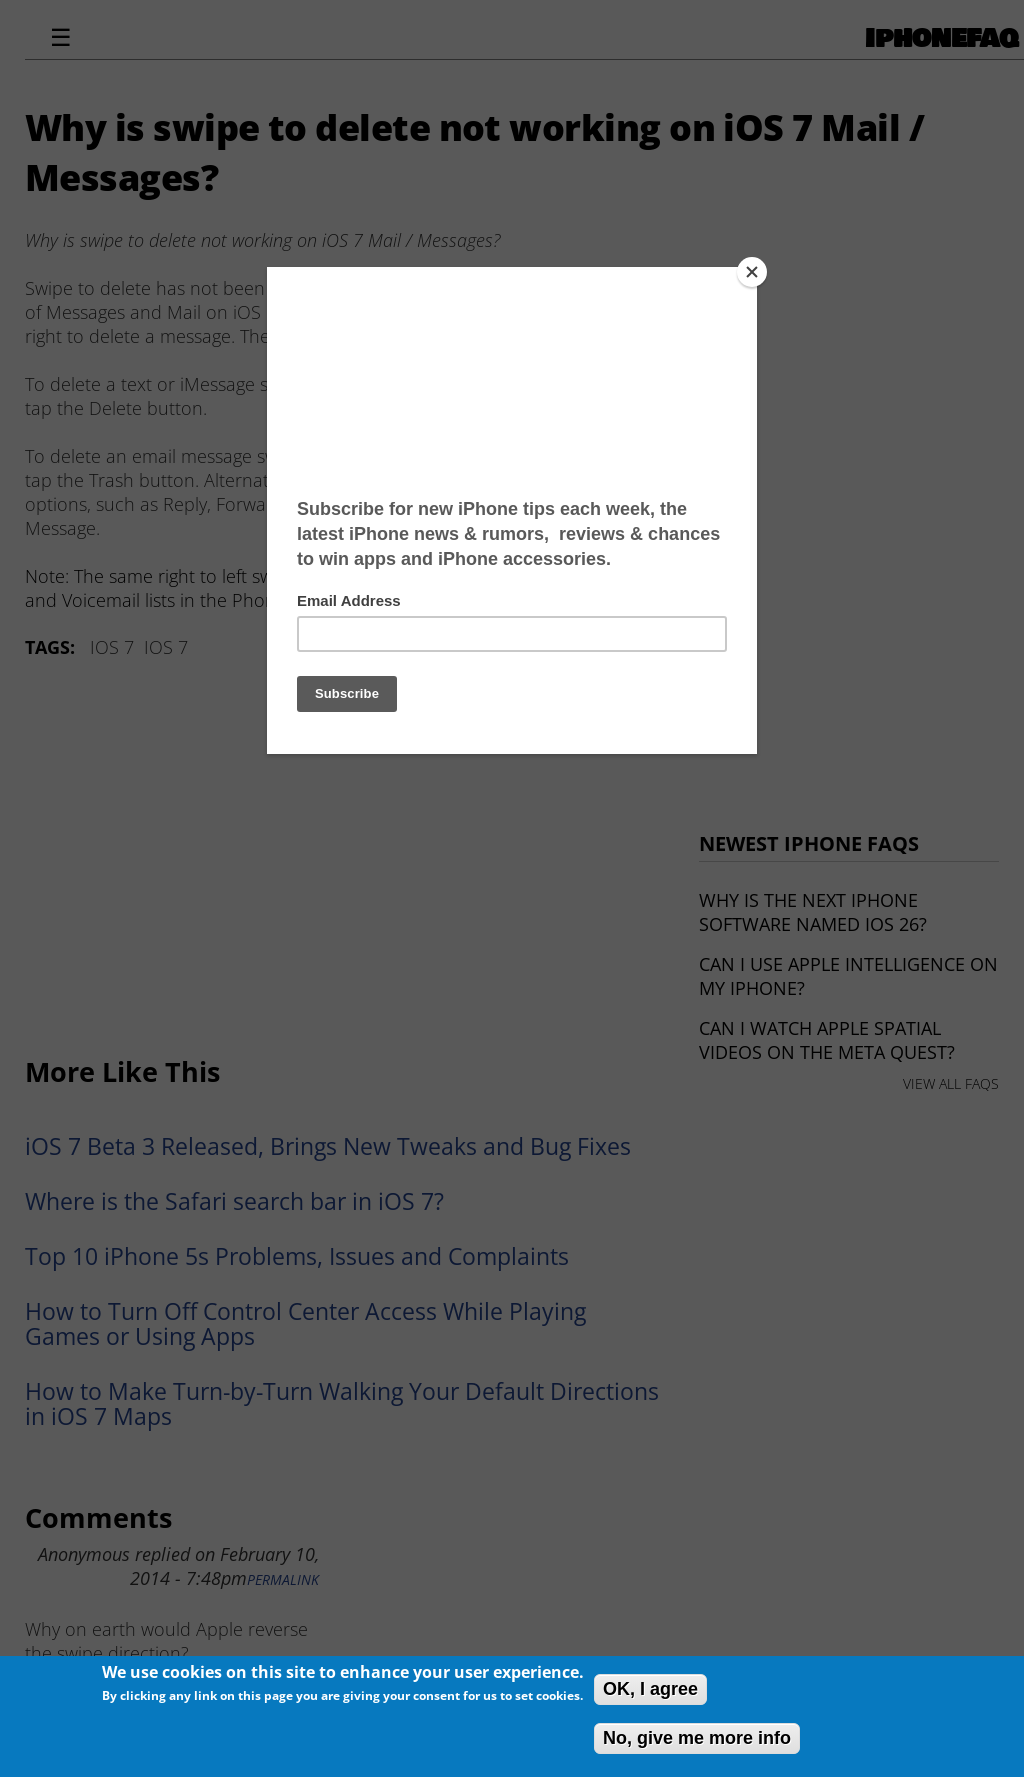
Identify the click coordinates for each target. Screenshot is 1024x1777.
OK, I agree (650, 1689)
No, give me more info (697, 1738)
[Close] (752, 272)
